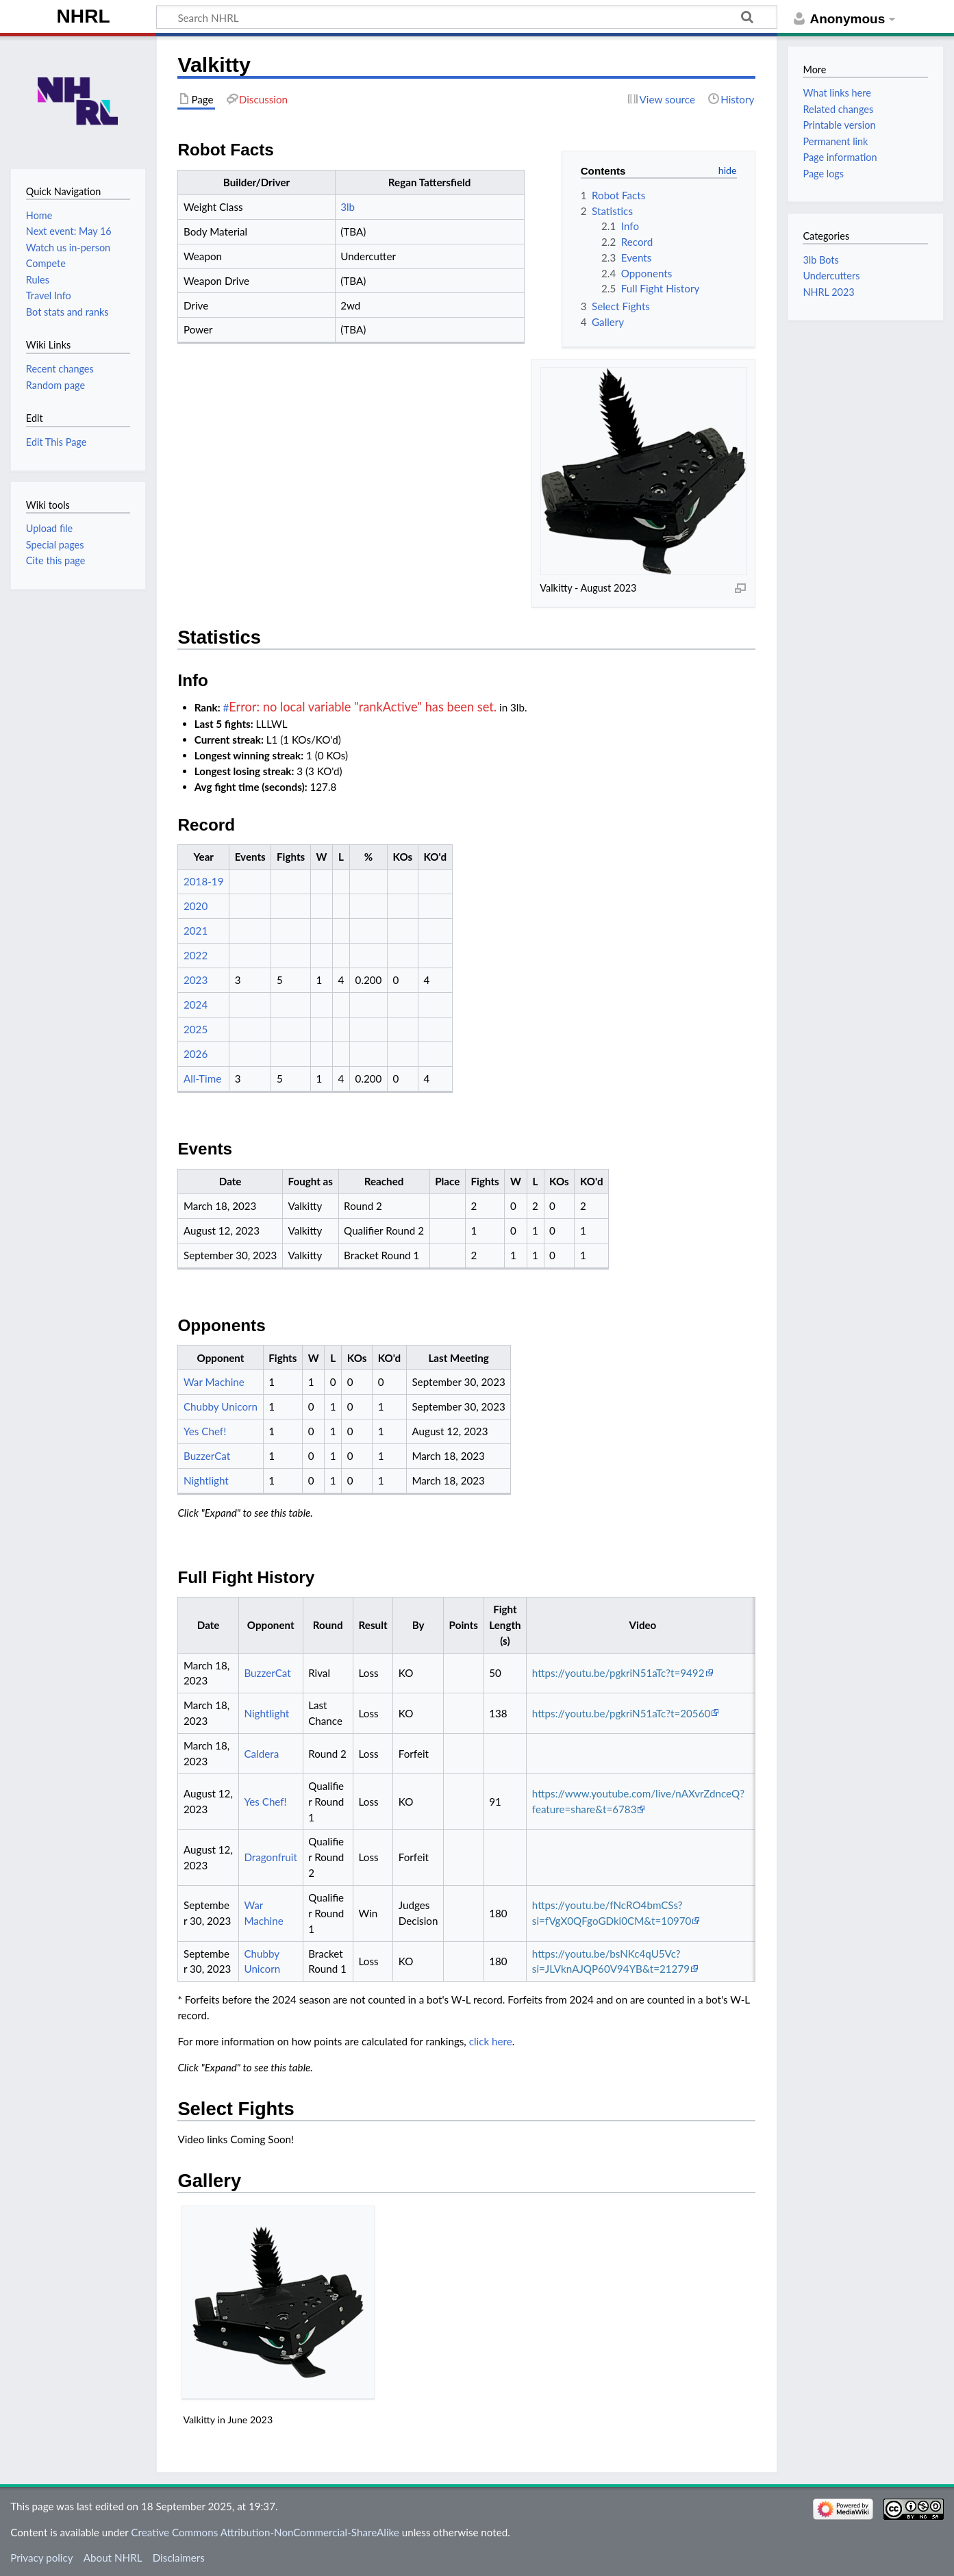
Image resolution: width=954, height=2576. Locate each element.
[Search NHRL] (467, 17)
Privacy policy (41, 2557)
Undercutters (831, 275)
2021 (196, 930)
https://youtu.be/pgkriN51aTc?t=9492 (618, 1673)
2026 (196, 1054)
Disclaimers (179, 2557)
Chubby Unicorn (221, 1406)
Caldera (261, 1753)
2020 (196, 906)
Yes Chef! (205, 1431)
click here (490, 2041)
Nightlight (206, 1480)
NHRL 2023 (828, 292)
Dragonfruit (270, 1857)
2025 (196, 1029)
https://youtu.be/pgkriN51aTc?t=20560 (621, 1713)
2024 (196, 1004)
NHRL (83, 16)
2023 (196, 980)
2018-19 (204, 881)
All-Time (202, 1078)
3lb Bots (820, 260)
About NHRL (113, 2557)
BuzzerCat (207, 1456)
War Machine (214, 1382)
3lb (347, 207)
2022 (196, 955)
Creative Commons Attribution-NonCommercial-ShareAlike (265, 2532)
